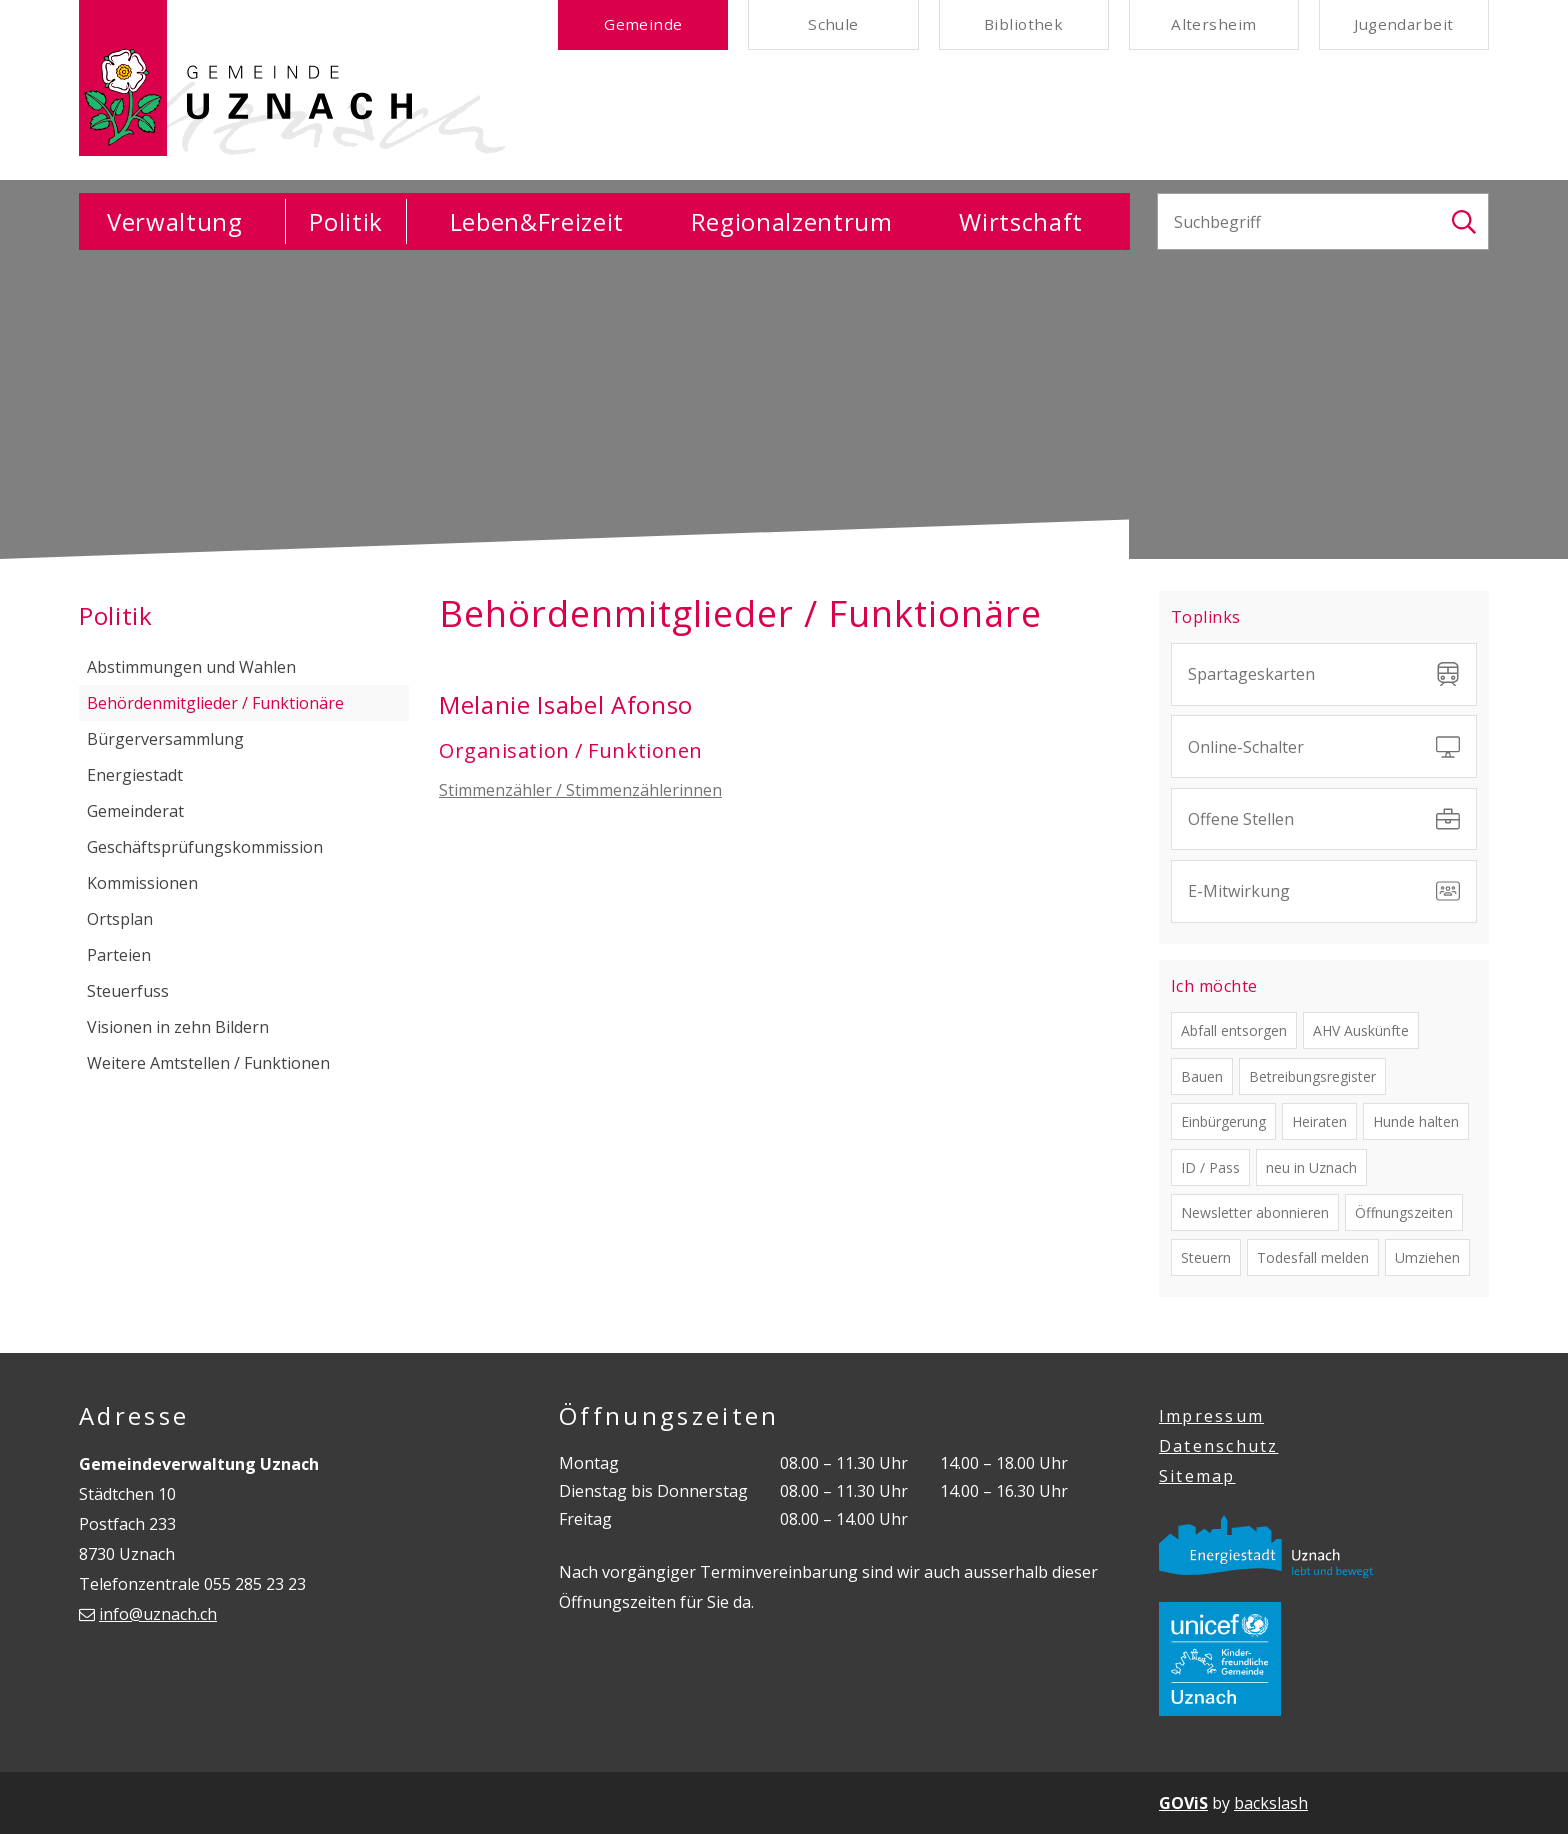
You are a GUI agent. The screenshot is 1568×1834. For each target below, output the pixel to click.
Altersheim (1213, 26)
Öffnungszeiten (1404, 1212)
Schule (834, 26)
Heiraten (1319, 1121)
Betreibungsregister (1312, 1076)
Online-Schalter (1324, 747)
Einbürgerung (1223, 1121)
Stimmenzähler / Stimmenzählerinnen (580, 790)
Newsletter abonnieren (1255, 1212)
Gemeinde (643, 26)
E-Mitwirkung (1324, 891)
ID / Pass (1210, 1167)
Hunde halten (1416, 1121)
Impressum (1211, 1416)
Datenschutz (1218, 1446)
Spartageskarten (1324, 674)
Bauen (1202, 1076)
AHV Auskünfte (1361, 1030)
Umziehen (1427, 1257)
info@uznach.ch (158, 1614)
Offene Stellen (1324, 819)
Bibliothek (1023, 26)
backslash (1271, 1803)
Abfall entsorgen (1234, 1030)
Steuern (1206, 1257)
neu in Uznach (1311, 1167)
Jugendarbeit (1403, 26)
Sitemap (1197, 1476)
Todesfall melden (1313, 1257)
